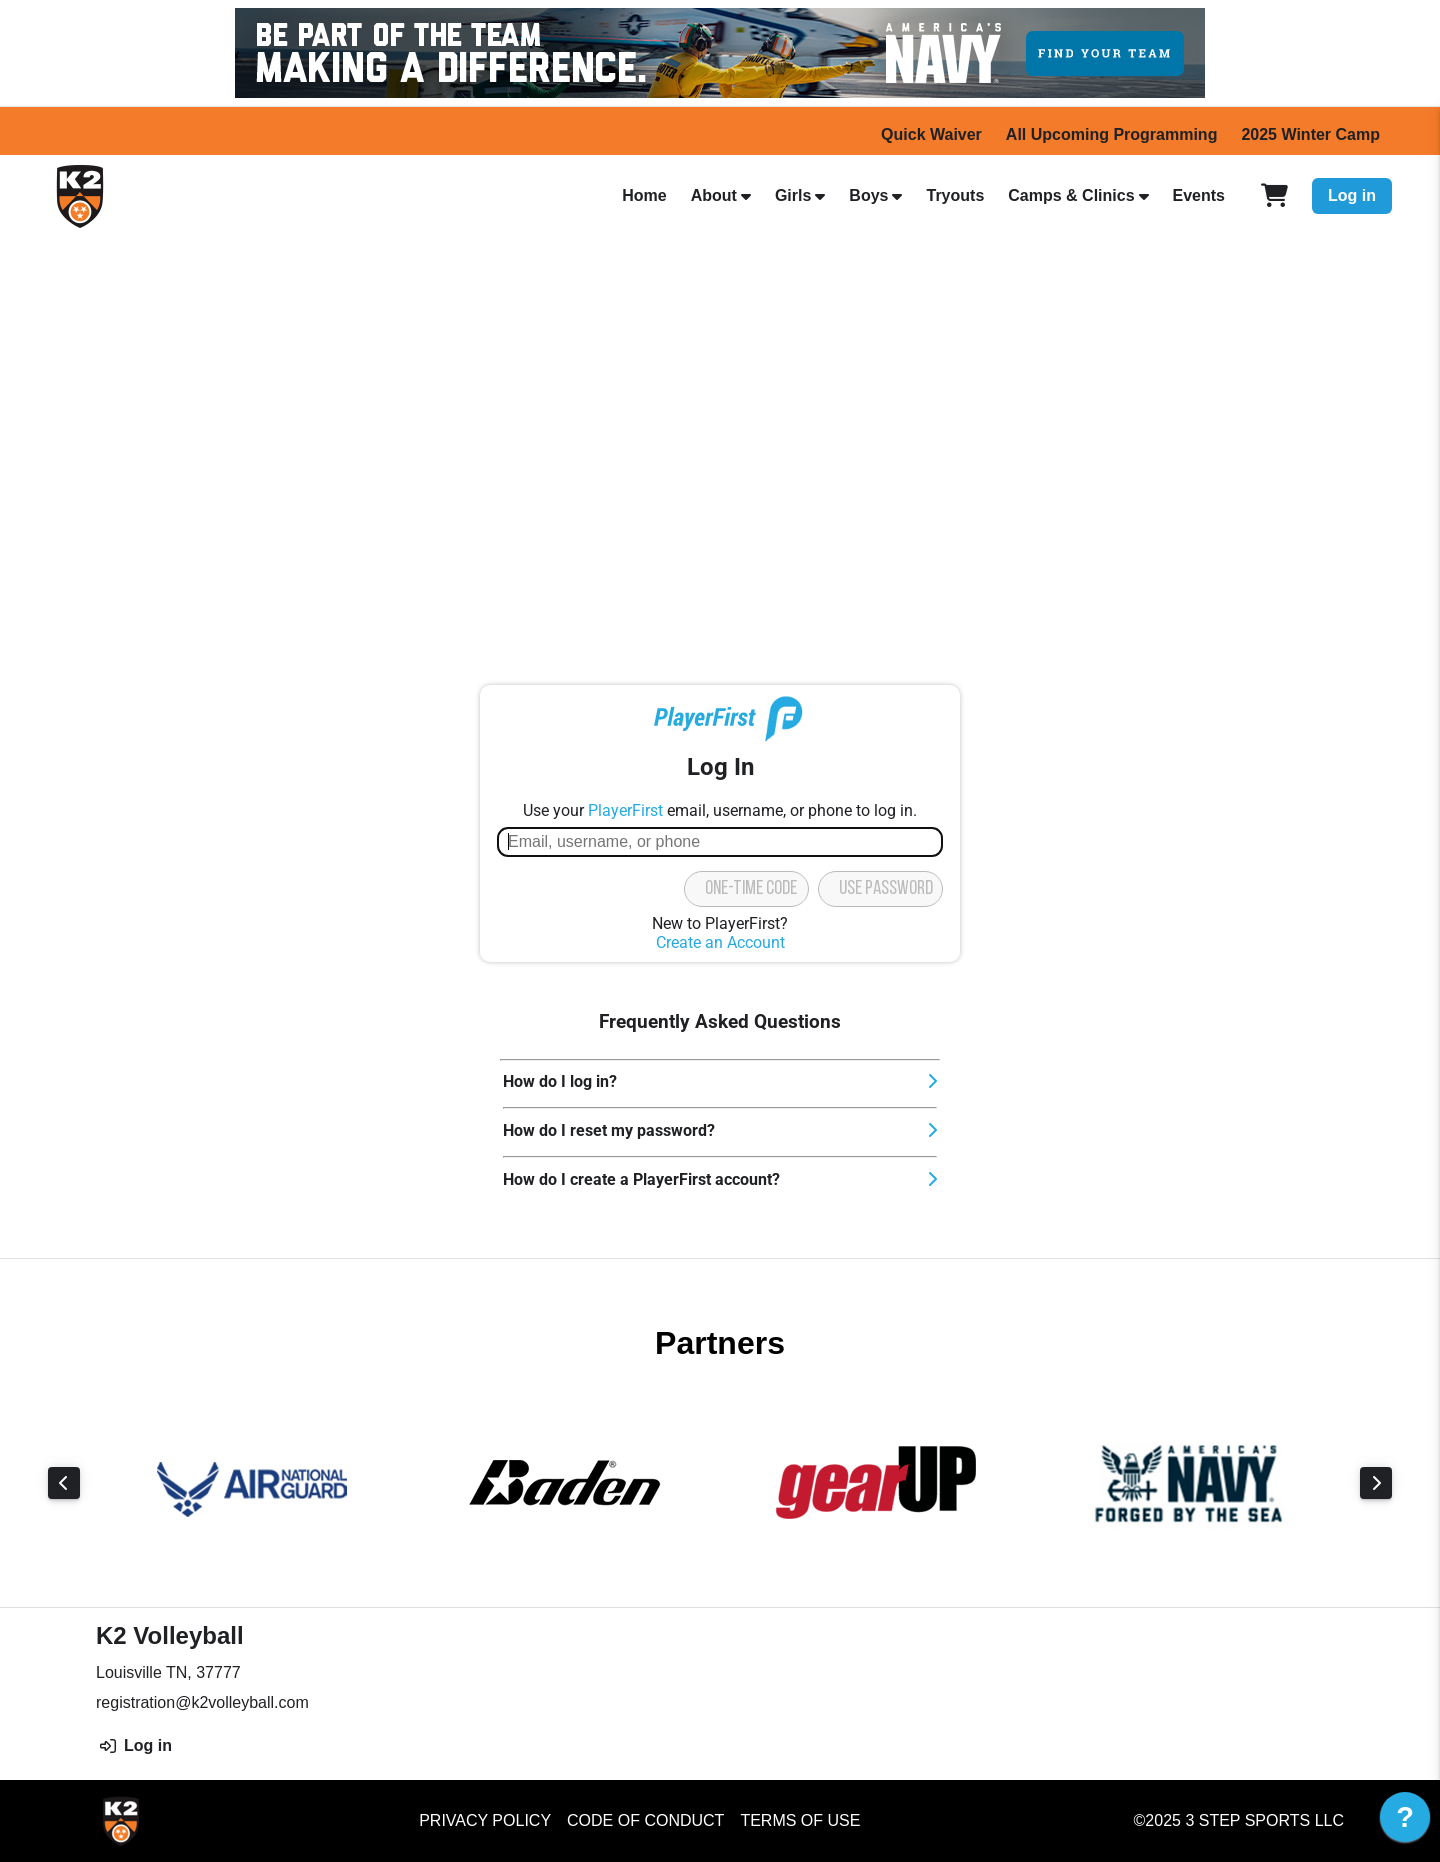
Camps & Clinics (1071, 195)
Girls (793, 195)
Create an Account (720, 942)
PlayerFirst (625, 810)
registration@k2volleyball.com (202, 1702)
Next (1376, 1483)
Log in (1352, 195)
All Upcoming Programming (1112, 134)
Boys (868, 195)
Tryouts (955, 195)
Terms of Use (800, 1820)
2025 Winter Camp (1310, 134)
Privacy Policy (485, 1820)
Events (1199, 195)
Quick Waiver (931, 134)
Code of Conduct (645, 1820)
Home (644, 195)
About (714, 195)
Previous (64, 1483)
